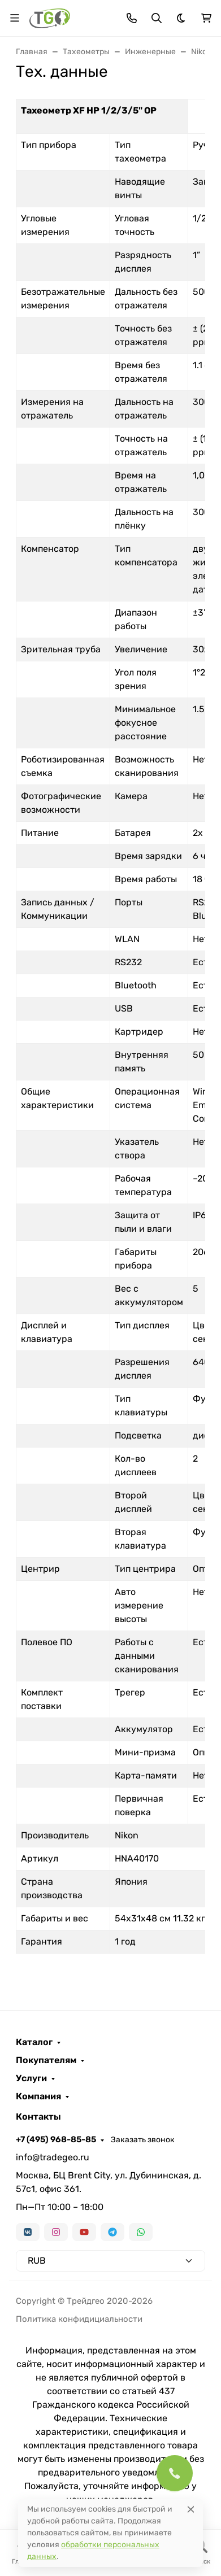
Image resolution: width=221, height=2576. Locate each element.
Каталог (34, 2042)
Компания (38, 2096)
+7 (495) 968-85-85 (56, 2139)
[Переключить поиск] (156, 18)
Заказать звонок (143, 2140)
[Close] (191, 2509)
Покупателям (46, 2060)
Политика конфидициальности (79, 2319)
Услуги (31, 2078)
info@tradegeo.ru (52, 2157)
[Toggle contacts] (132, 18)
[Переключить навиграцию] (15, 18)
